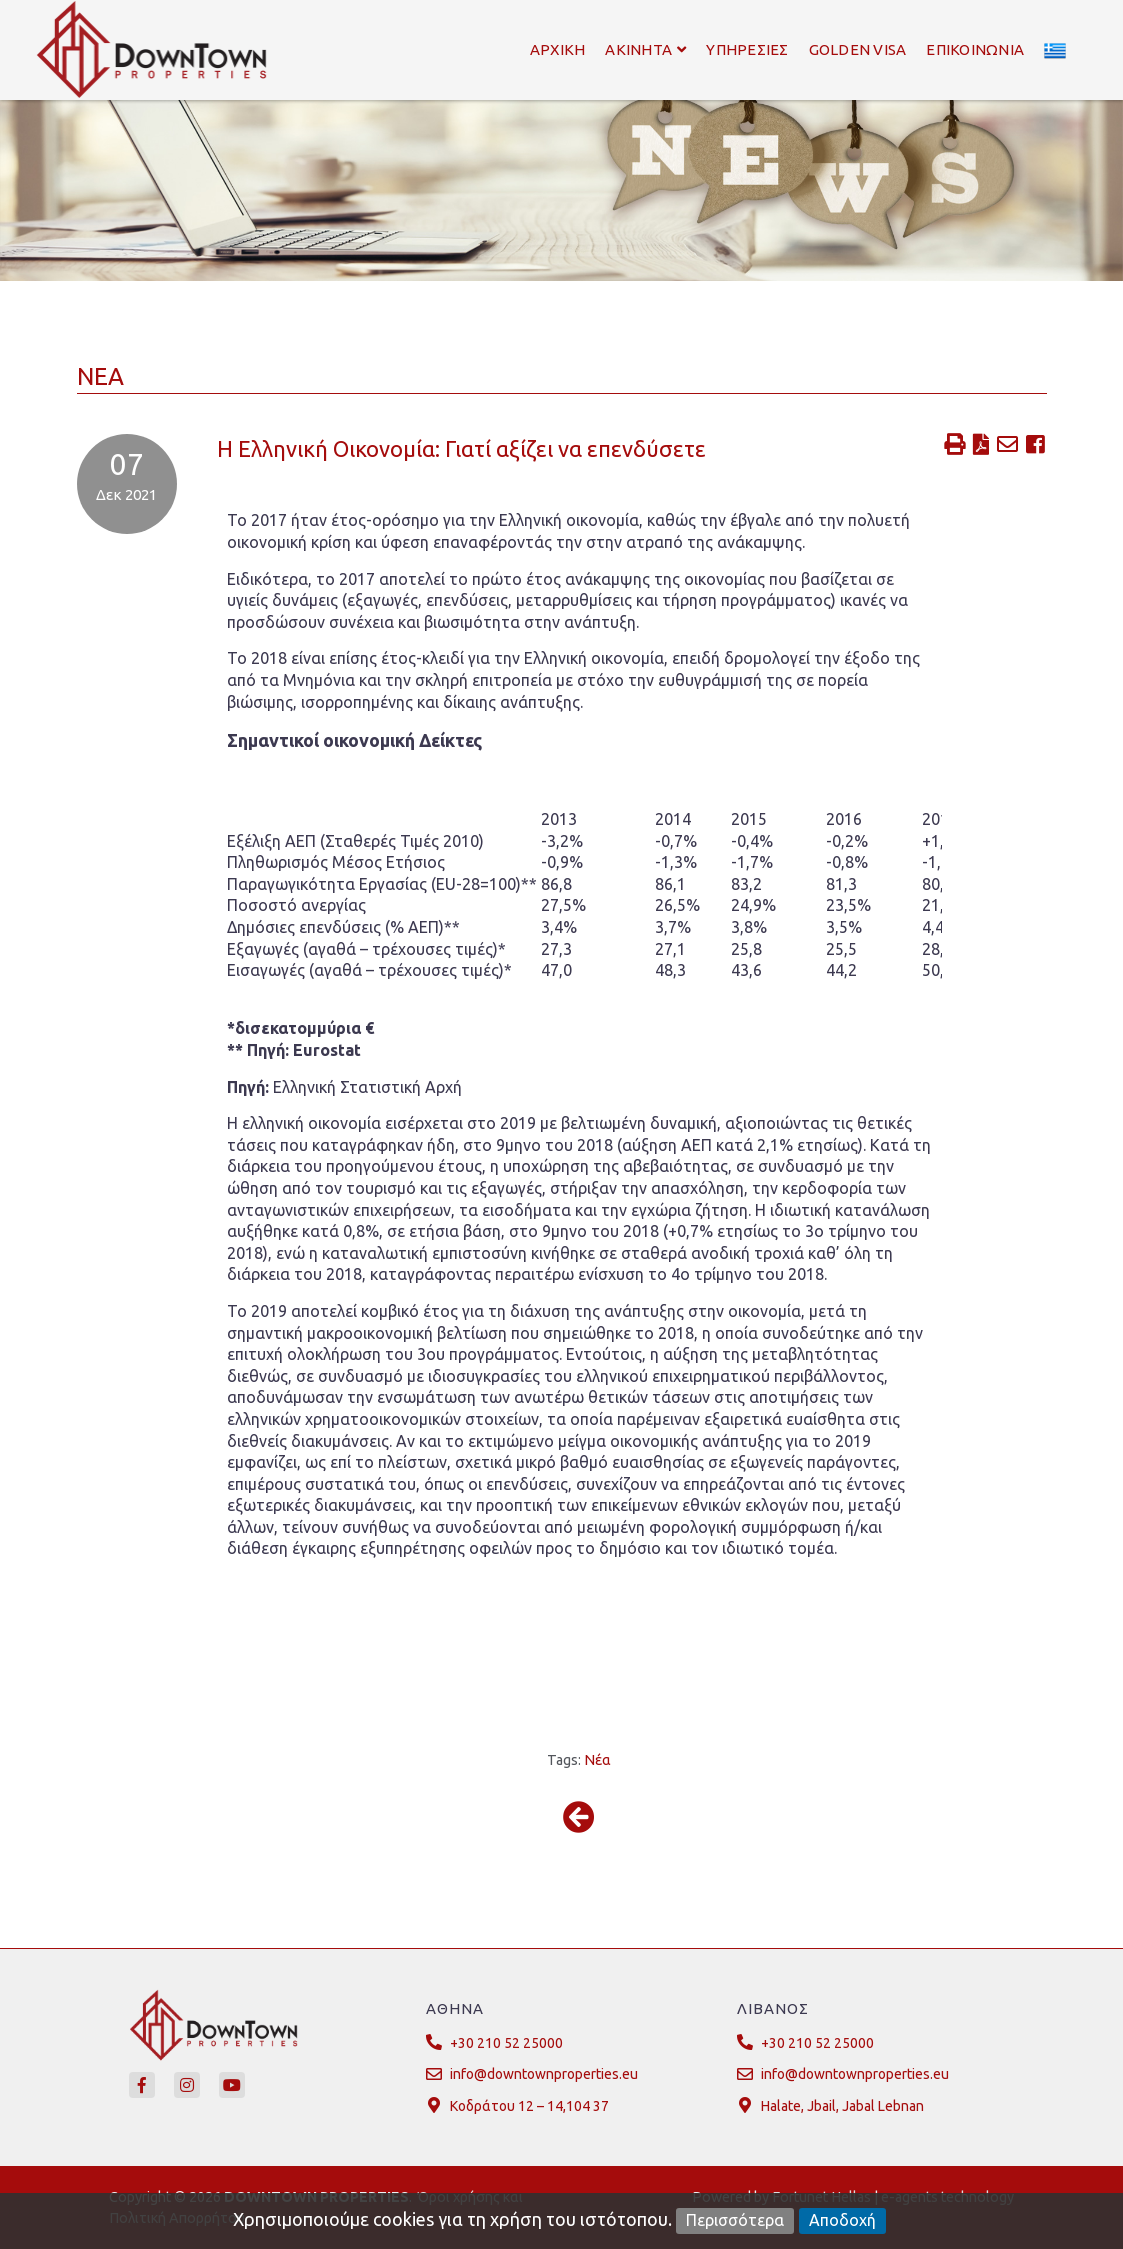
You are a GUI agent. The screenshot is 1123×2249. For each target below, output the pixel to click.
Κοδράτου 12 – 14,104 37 (529, 2106)
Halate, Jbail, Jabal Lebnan (842, 2106)
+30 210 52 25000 (506, 2043)
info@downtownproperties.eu (544, 2074)
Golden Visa (858, 49)
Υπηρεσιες (747, 49)
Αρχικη (558, 49)
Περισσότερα (735, 2220)
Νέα (597, 1760)
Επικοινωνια (975, 49)
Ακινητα (645, 49)
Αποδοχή (842, 2220)
